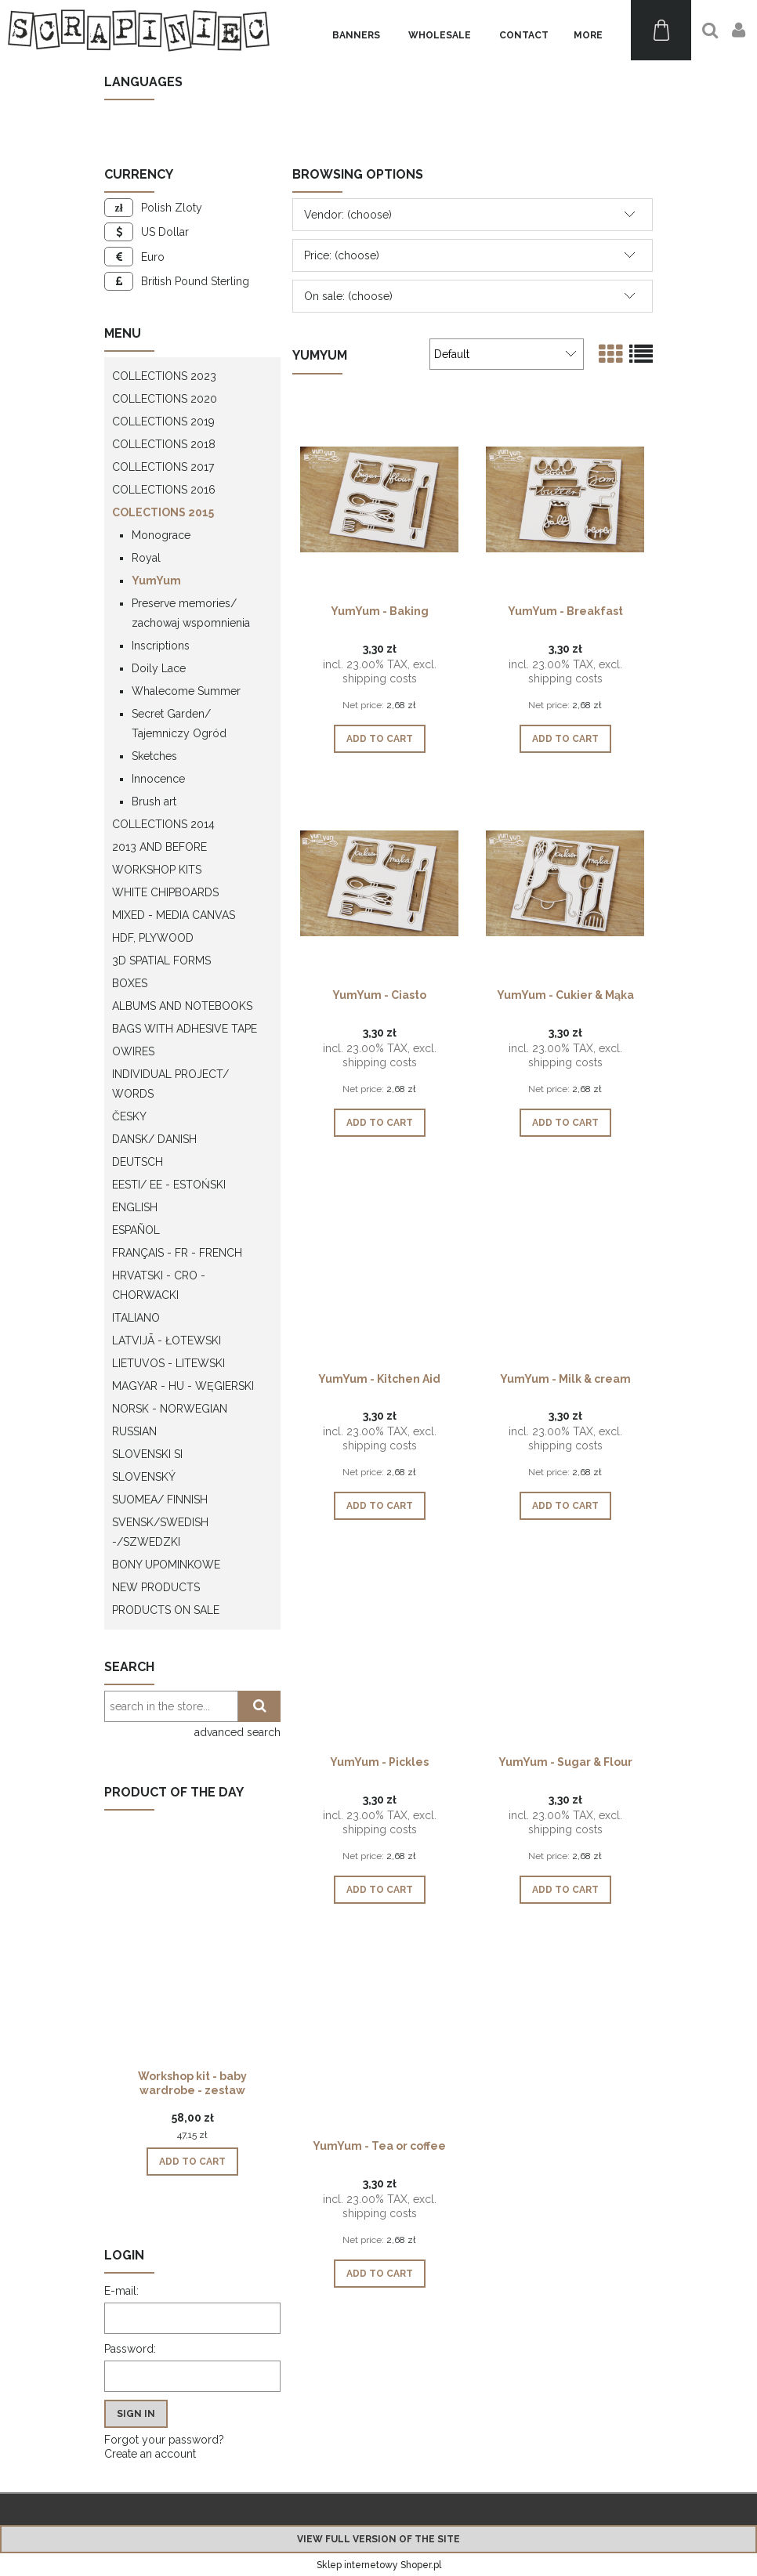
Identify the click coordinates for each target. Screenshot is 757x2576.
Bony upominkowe (166, 1564)
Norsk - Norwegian (169, 1408)
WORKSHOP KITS (156, 869)
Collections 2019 (163, 421)
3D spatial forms (161, 960)
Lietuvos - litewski (168, 1363)
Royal (146, 558)
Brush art (154, 801)
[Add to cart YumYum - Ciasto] (380, 1123)
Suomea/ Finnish (160, 1499)
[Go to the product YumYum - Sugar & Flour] (565, 1649)
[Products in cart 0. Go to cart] (661, 30)
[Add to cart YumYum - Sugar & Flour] (565, 1890)
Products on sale (165, 1610)
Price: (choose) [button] (341, 255)
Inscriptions (161, 645)
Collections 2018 (164, 444)
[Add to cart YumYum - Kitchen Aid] (380, 1506)
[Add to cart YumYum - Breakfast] (565, 739)
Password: (130, 2349)
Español (136, 1230)
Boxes (129, 983)
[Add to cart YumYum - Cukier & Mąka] (565, 1123)
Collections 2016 (164, 489)
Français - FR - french (177, 1252)
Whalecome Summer (186, 691)
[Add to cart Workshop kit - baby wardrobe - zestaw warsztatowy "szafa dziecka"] (192, 2161)
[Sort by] (506, 354)
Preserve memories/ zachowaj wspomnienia (191, 613)
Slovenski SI (147, 1454)
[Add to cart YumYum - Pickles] (380, 1890)
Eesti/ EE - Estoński (169, 1184)
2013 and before (159, 847)
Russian (134, 1431)
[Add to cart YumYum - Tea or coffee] (380, 2273)
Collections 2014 (163, 824)
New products (156, 1587)
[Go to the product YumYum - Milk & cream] (565, 1266)
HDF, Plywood (153, 938)
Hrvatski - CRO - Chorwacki (158, 1285)
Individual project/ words (170, 1084)
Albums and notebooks (182, 1006)
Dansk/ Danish (154, 1139)
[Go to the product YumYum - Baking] (379, 498)
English (135, 1207)
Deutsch (137, 1162)
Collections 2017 (163, 467)
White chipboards (165, 892)
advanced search (237, 1732)
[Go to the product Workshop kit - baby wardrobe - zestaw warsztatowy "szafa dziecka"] (192, 1965)
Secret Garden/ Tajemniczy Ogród (179, 723)
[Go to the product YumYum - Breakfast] (565, 498)
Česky (129, 1116)
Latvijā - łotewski (166, 1340)
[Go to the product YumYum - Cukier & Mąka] (565, 882)
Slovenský (144, 1477)
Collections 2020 (164, 399)
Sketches (154, 756)
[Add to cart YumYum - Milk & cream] (565, 1506)
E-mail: (121, 2291)
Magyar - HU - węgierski (183, 1386)
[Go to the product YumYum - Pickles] (379, 1649)
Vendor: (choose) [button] (348, 214)
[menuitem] (356, 35)
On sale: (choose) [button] (348, 296)
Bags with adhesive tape (184, 1028)
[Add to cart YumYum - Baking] (380, 739)
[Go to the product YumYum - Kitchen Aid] (379, 1266)
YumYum (156, 580)
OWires (133, 1051)
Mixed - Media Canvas (173, 915)
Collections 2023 (164, 376)
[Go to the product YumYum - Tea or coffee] (379, 2033)
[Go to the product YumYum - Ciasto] (379, 882)
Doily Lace (159, 668)
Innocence (158, 778)
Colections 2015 (163, 512)
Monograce (161, 535)
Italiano (136, 1318)
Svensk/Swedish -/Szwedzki (160, 1532)
